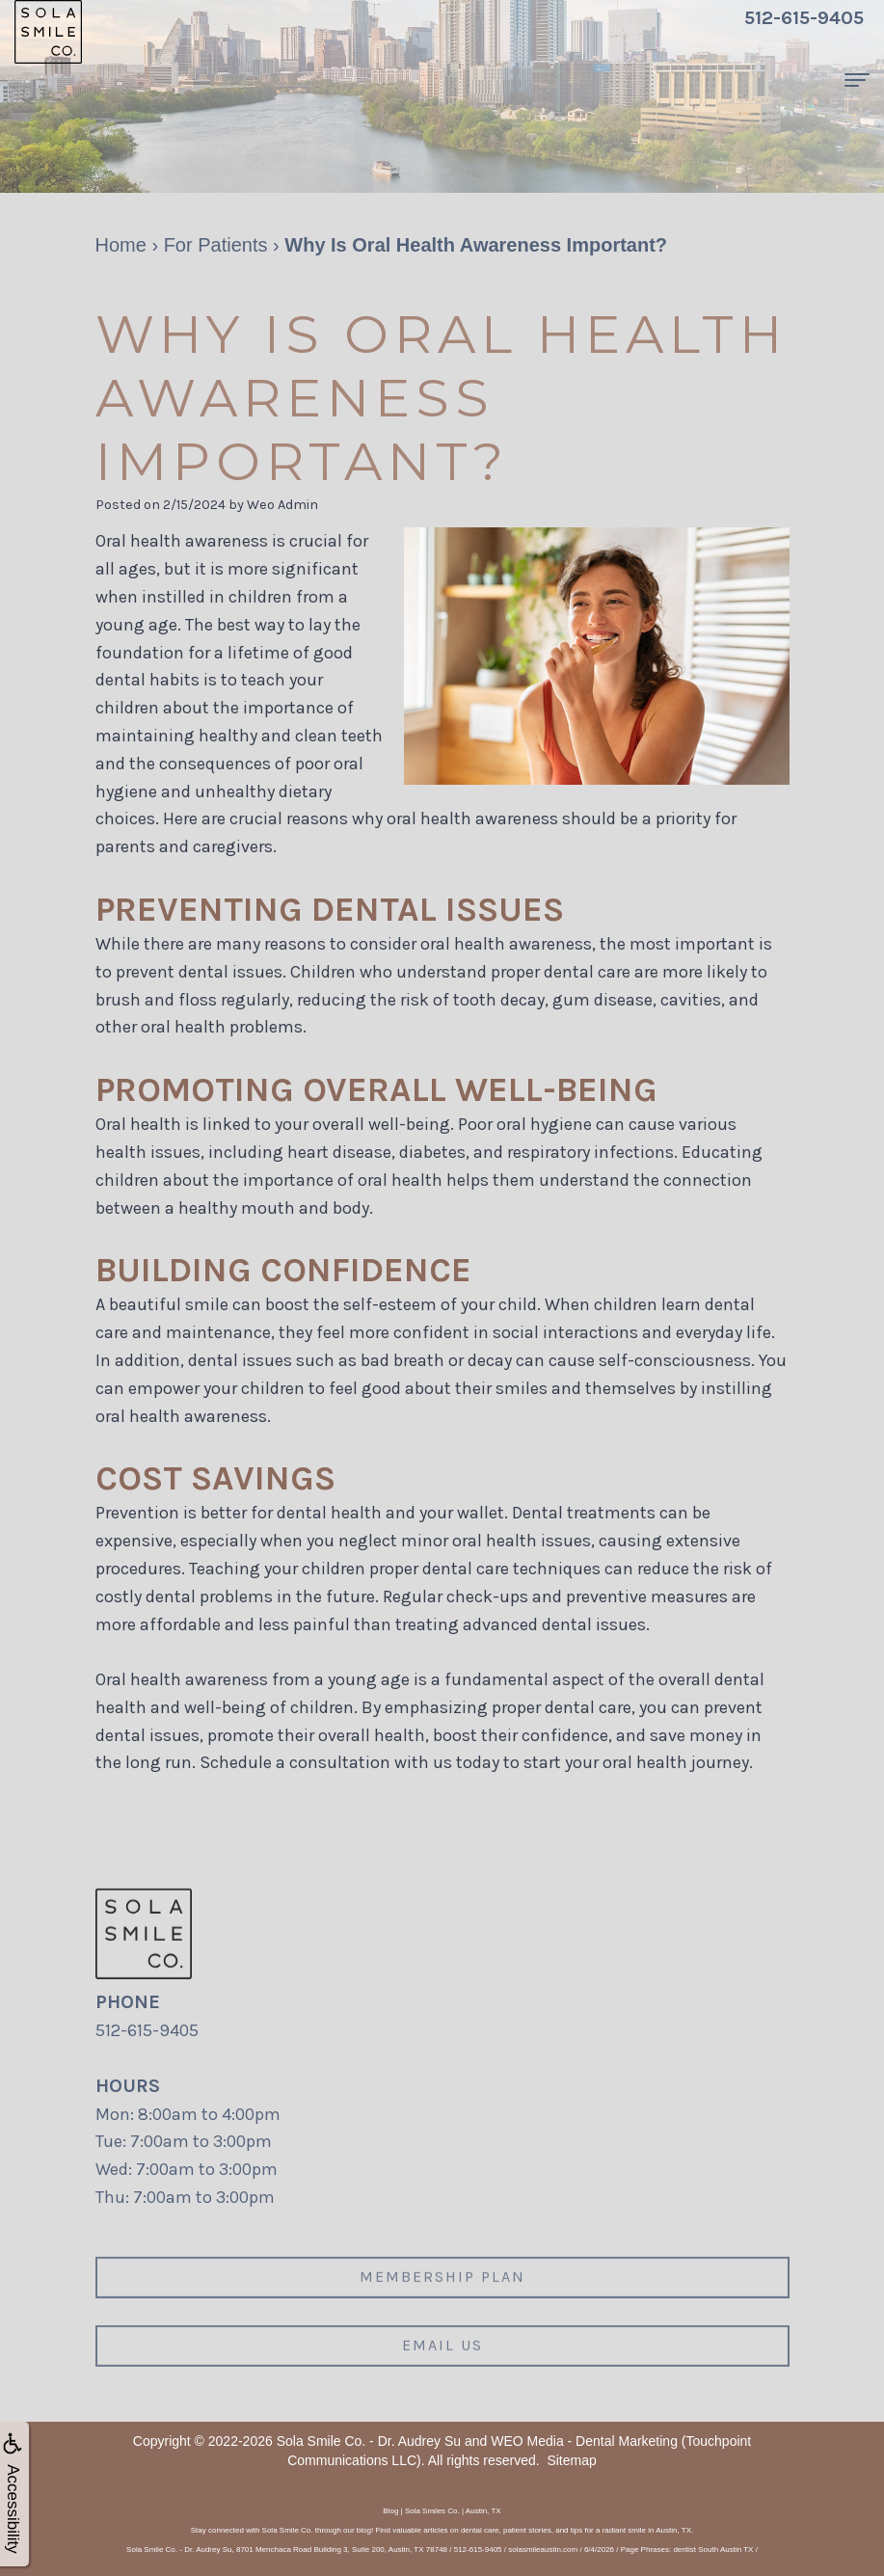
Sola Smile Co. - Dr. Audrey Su (369, 2441)
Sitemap (571, 2460)
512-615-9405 (147, 2030)
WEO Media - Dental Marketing (584, 2441)
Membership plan (442, 2303)
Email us (442, 2372)
